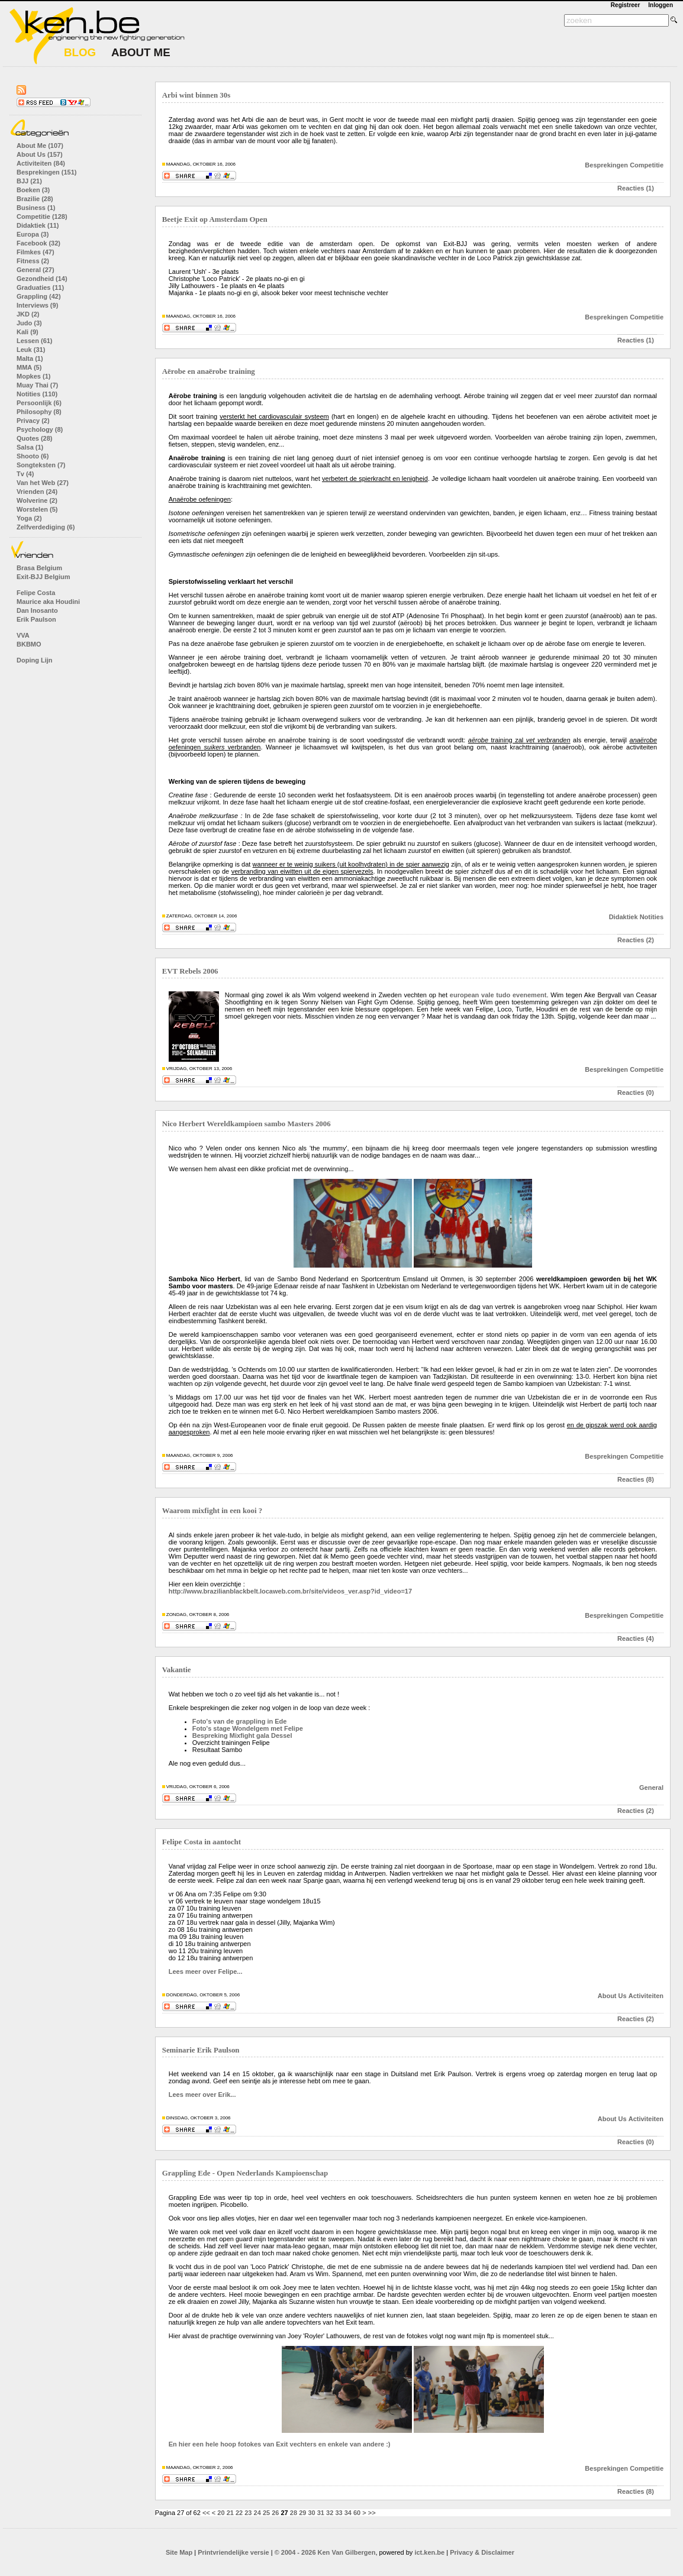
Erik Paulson (36, 619)
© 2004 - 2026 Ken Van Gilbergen (325, 2552)
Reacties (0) (635, 1092)
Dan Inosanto (37, 610)
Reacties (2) (635, 939)
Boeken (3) (33, 189)
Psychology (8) (40, 429)
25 (266, 2512)
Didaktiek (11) (38, 225)
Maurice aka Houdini (48, 601)
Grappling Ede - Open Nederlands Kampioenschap (245, 2173)
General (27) (35, 269)
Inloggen (660, 5)
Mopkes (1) (33, 376)
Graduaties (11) (40, 287)
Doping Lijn (34, 660)
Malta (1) (30, 358)
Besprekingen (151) (46, 172)
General (651, 1787)
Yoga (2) (29, 518)
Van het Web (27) (43, 482)
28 (293, 2512)
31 (320, 2512)
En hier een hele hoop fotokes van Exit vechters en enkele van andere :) (280, 2444)
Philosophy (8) (39, 411)
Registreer (625, 5)
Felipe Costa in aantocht (201, 1842)
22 (239, 2512)
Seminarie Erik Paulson (201, 2050)
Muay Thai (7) (37, 385)
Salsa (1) (30, 447)
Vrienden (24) (37, 491)
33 (338, 2512)
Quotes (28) (35, 438)
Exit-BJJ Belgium (43, 576)
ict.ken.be (429, 2552)
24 (257, 2512)
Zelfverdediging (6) (46, 527)
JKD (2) (28, 314)
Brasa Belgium (39, 567)
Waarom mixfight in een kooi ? (212, 1511)
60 (356, 2512)
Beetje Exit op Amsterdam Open (215, 219)
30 (311, 2512)
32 (329, 2512)
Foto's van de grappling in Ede (239, 1721)
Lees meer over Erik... (202, 2094)
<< (206, 2512)
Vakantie (176, 1670)
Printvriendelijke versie (233, 2552)
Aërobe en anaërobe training (208, 371)
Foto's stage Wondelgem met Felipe (247, 1728)
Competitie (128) (42, 216)
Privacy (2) (33, 420)
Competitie (646, 165)
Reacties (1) (635, 188)
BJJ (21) (29, 181)
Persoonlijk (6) (39, 402)
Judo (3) (29, 323)
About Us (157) (40, 154)
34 (348, 2512)
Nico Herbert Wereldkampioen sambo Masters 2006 (246, 1124)
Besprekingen (606, 165)
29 (302, 2512)
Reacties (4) (635, 1638)
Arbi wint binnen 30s (196, 95)
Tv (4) (25, 473)
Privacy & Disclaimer (482, 2552)
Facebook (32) (38, 243)
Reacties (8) (635, 1479)
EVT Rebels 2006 (190, 971)
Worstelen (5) (37, 509)
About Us (612, 1995)
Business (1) (36, 207)
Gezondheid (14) (42, 278)
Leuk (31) (31, 349)
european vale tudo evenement (498, 994)
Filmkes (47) (35, 252)
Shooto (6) (33, 456)
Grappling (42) (39, 296)
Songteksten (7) (41, 464)
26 (275, 2512)
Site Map (179, 2552)
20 (220, 2512)
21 (230, 2512)
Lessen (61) (35, 340)
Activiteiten (646, 1995)
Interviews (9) (37, 305)
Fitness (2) (33, 260)
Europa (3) (33, 234)
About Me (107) (40, 145)
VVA (23, 635)
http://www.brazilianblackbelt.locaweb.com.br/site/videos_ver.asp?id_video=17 (290, 1591)
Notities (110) (37, 393)
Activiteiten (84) (41, 163)
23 (248, 2512)
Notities (651, 916)
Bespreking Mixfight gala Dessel (242, 1735)
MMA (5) (29, 367)
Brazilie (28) (35, 198)
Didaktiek (623, 916)
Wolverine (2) (37, 500)
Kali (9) (27, 331)
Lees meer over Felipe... (206, 1971)
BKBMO (29, 644)
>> (372, 2512)
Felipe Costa (36, 592)
